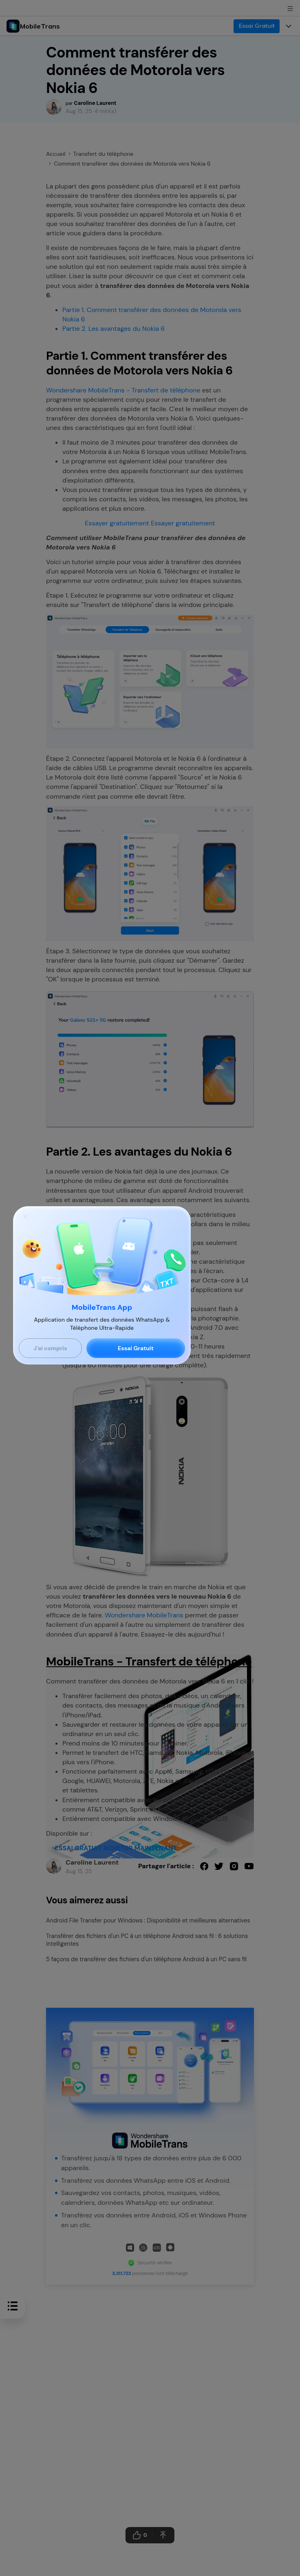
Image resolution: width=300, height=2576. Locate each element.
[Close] (25, 1215)
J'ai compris (50, 1348)
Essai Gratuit (136, 1348)
